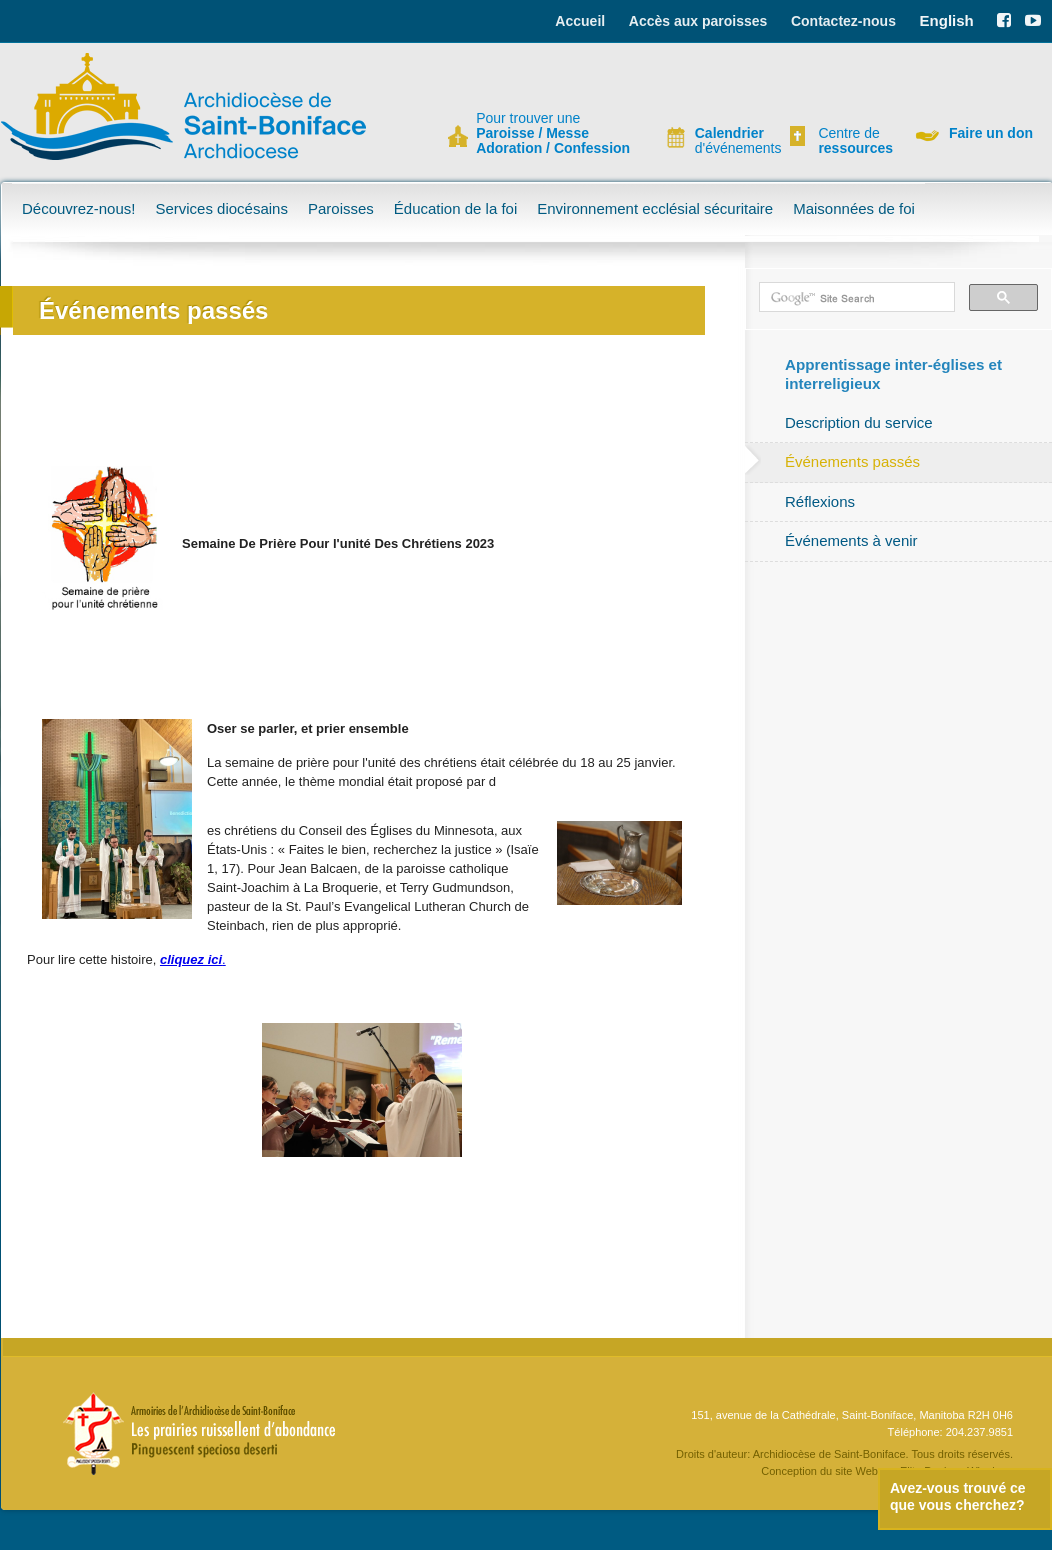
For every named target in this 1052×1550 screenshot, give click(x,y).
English (947, 20)
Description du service (859, 422)
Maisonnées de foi (854, 208)
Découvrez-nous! (78, 208)
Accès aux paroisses (698, 21)
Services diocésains (221, 208)
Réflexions (820, 501)
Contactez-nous (843, 21)
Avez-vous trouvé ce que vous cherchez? (958, 1496)
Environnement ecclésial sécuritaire (655, 208)
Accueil (580, 21)
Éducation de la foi (455, 208)
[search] (855, 298)
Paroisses (341, 208)
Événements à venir (851, 540)
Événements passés (852, 461)
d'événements (730, 141)
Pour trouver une (553, 133)
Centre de (853, 141)
